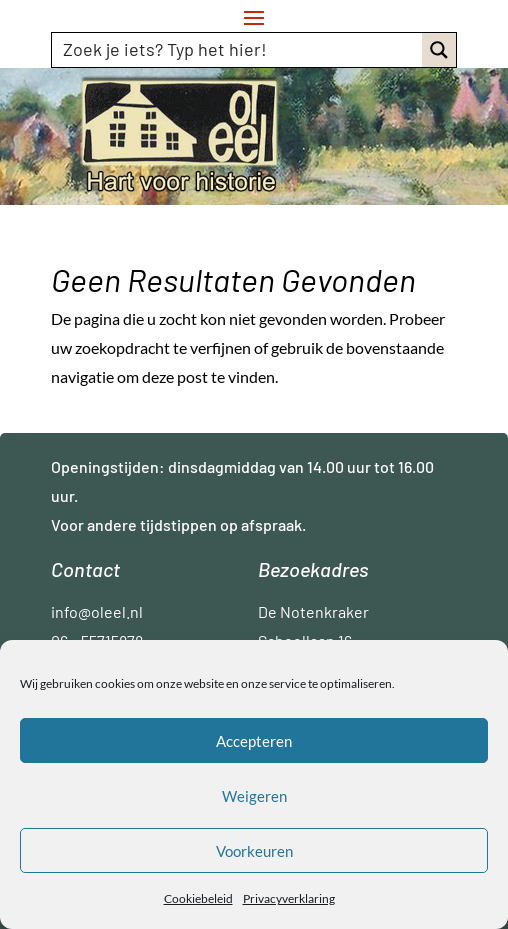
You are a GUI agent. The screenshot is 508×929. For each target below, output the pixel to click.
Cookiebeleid (198, 898)
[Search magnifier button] (439, 50)
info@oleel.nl (97, 611)
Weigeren (254, 796)
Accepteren (254, 741)
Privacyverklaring (289, 898)
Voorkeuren (254, 851)
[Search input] (238, 49)
